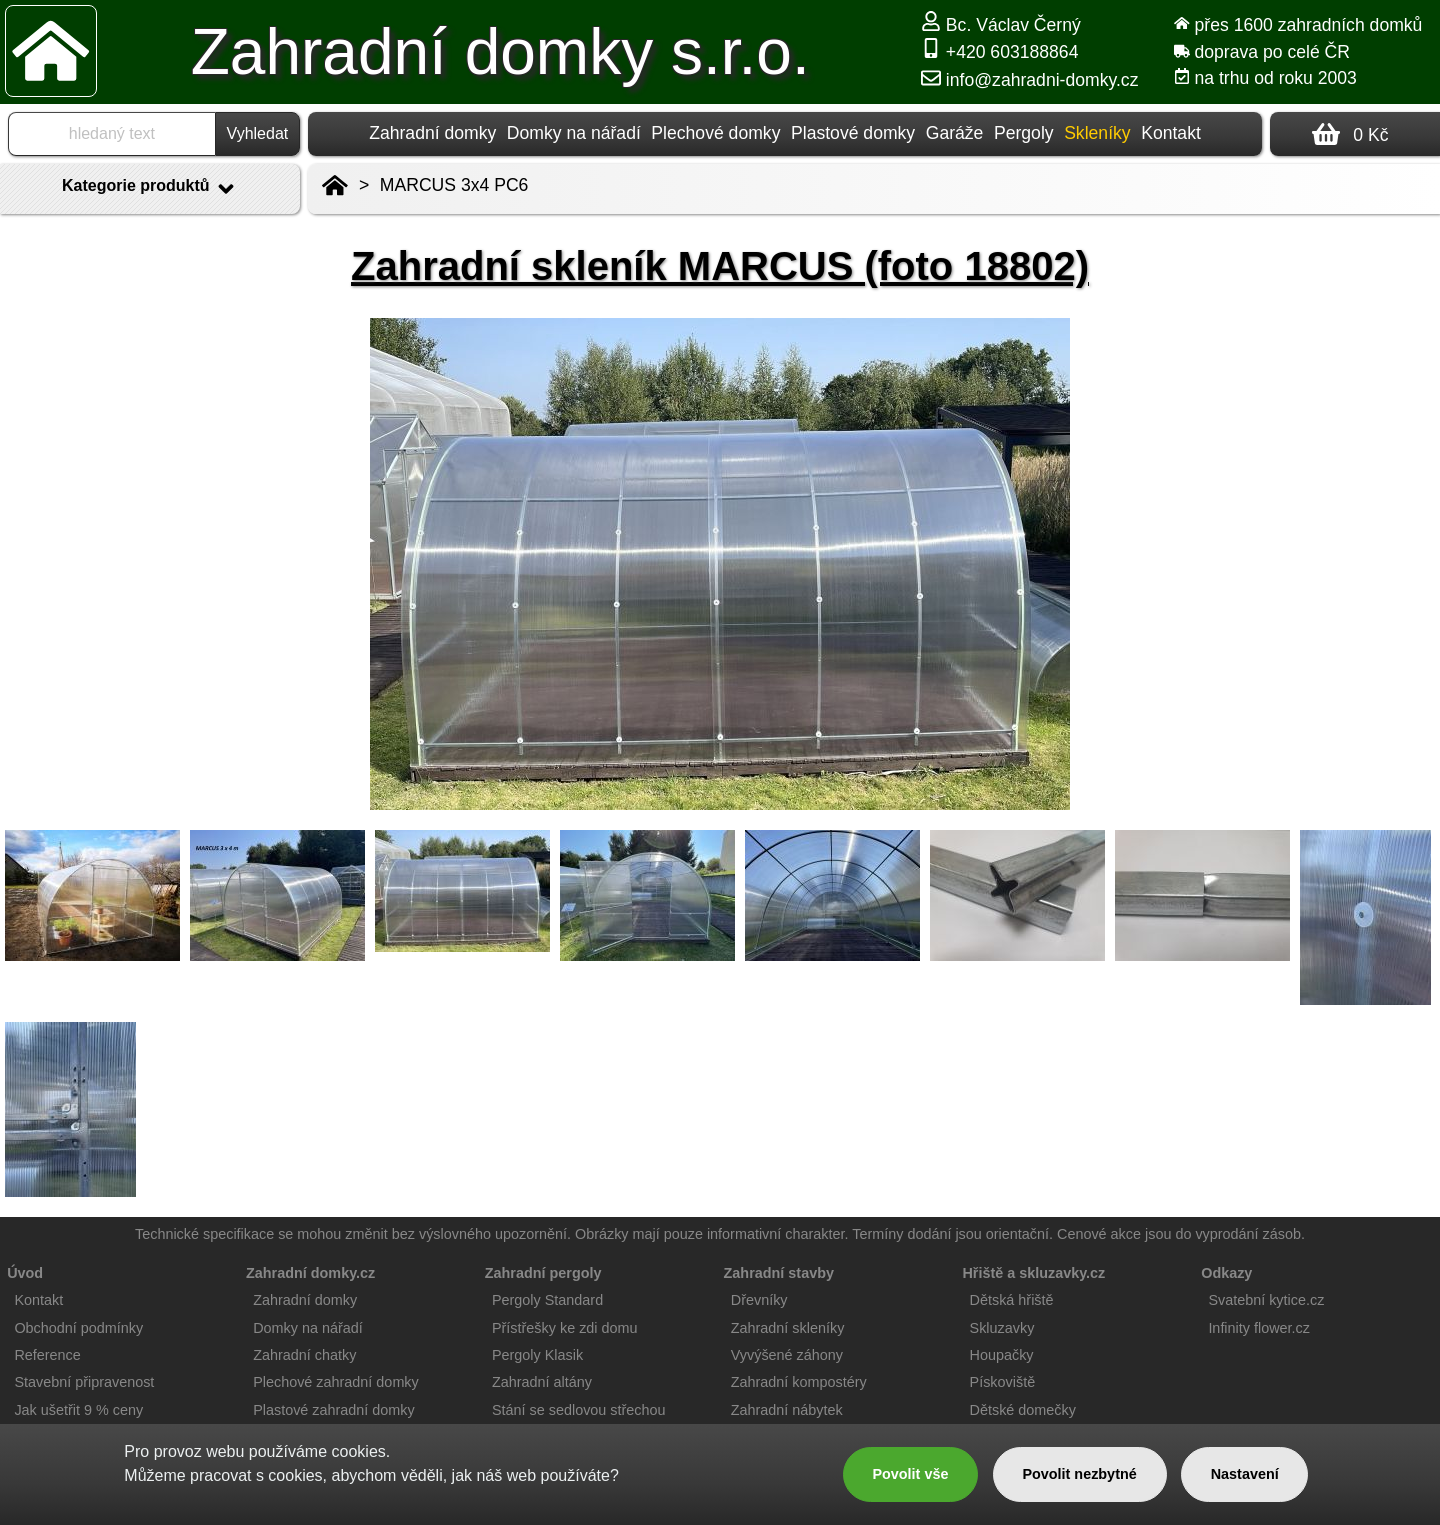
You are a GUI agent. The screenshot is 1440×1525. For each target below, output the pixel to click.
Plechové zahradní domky (336, 1382)
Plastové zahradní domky (334, 1410)
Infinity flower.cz (1259, 1328)
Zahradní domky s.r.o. (500, 52)
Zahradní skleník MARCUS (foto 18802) (720, 266)
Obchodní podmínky (78, 1328)
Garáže (955, 133)
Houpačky (1002, 1355)
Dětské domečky (1023, 1410)
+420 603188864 (999, 52)
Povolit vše (910, 1474)
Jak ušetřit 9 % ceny (78, 1410)
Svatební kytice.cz (1266, 1300)
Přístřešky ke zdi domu (565, 1328)
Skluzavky (1002, 1328)
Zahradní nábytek (787, 1410)
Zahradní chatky (304, 1355)
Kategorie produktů (150, 189)
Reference (47, 1355)
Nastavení (1245, 1474)
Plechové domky (715, 133)
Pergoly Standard (547, 1300)
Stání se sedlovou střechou (579, 1410)
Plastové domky (853, 133)
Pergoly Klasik (537, 1355)
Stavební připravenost (84, 1382)
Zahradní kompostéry (799, 1382)
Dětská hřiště (1012, 1300)
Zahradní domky (432, 133)
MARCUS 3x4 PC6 (454, 185)
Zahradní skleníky (788, 1328)
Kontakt (1171, 133)
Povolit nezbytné (1079, 1474)
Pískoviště (1003, 1382)
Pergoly (1024, 133)
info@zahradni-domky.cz (1029, 80)
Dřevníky (759, 1300)
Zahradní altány (542, 1382)
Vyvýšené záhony (787, 1355)
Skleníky (1097, 133)
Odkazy (1226, 1273)
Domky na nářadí (574, 133)
